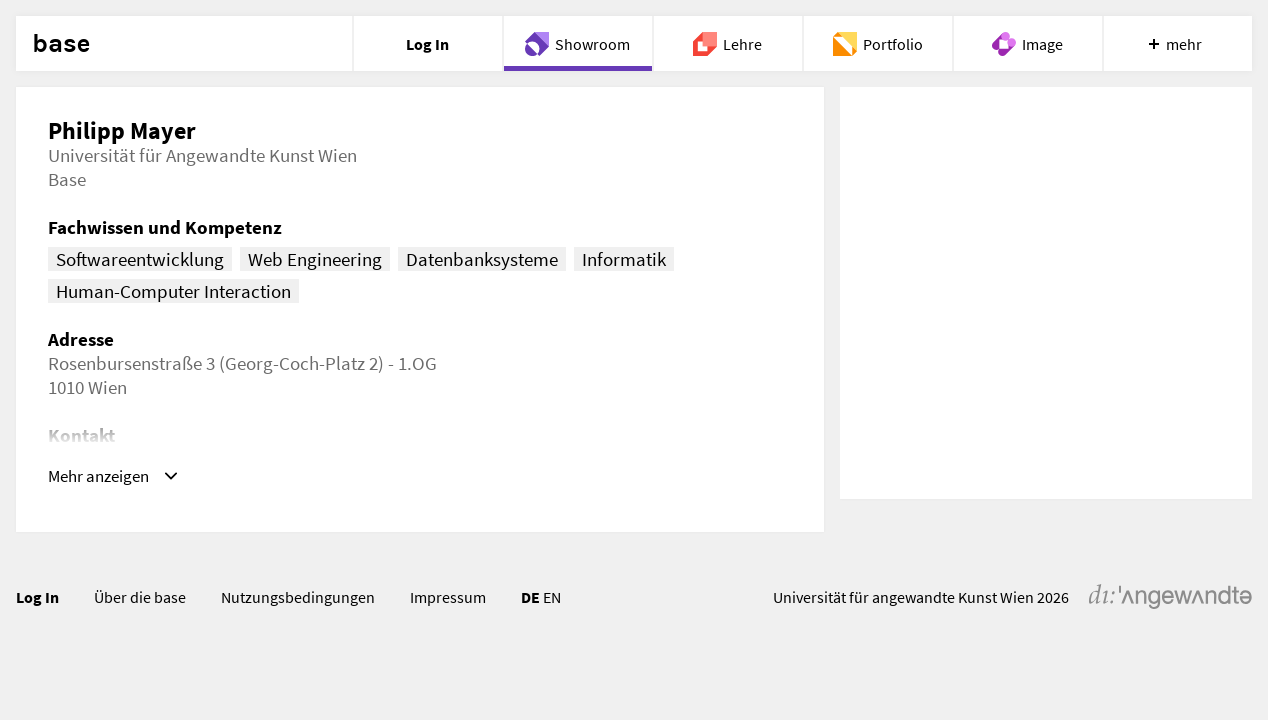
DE (530, 597)
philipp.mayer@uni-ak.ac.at (219, 459)
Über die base (140, 597)
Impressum (448, 597)
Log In (37, 597)
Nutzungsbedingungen (298, 597)
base (61, 44)
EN (552, 597)
